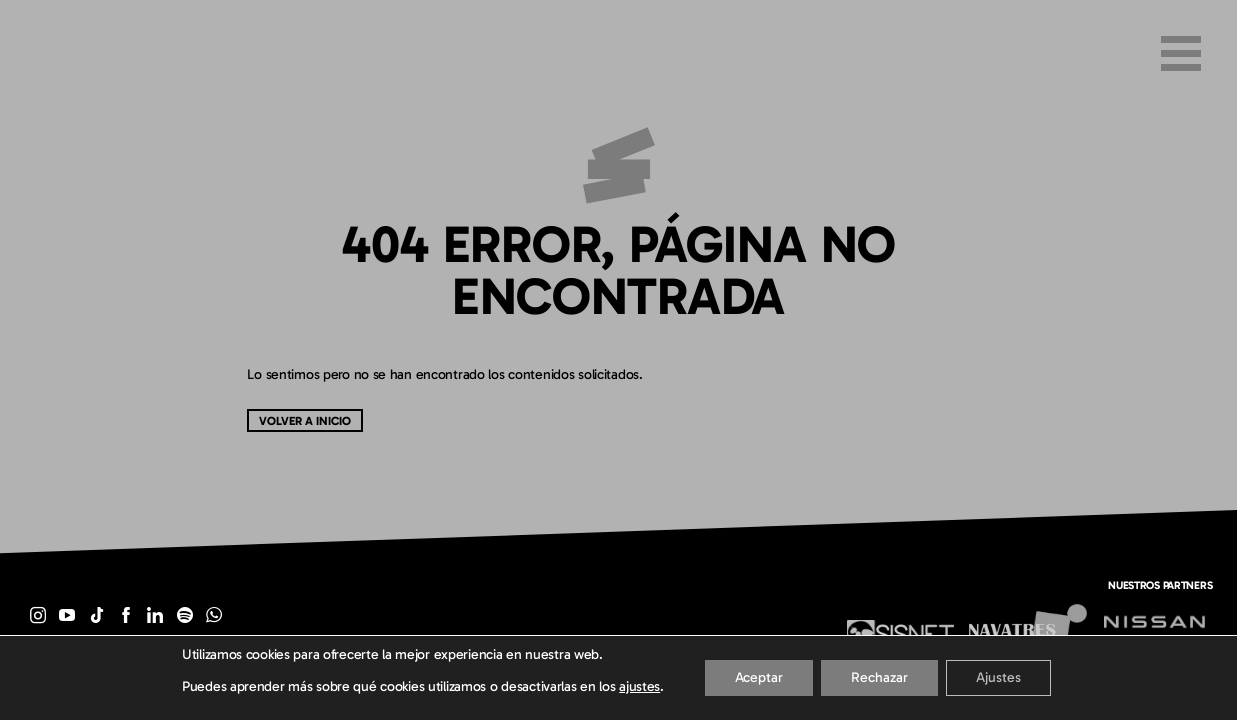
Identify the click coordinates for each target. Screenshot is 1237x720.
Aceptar (759, 677)
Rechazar (879, 677)
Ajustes (998, 677)
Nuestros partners (1160, 585)
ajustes (639, 686)
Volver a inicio (305, 420)
